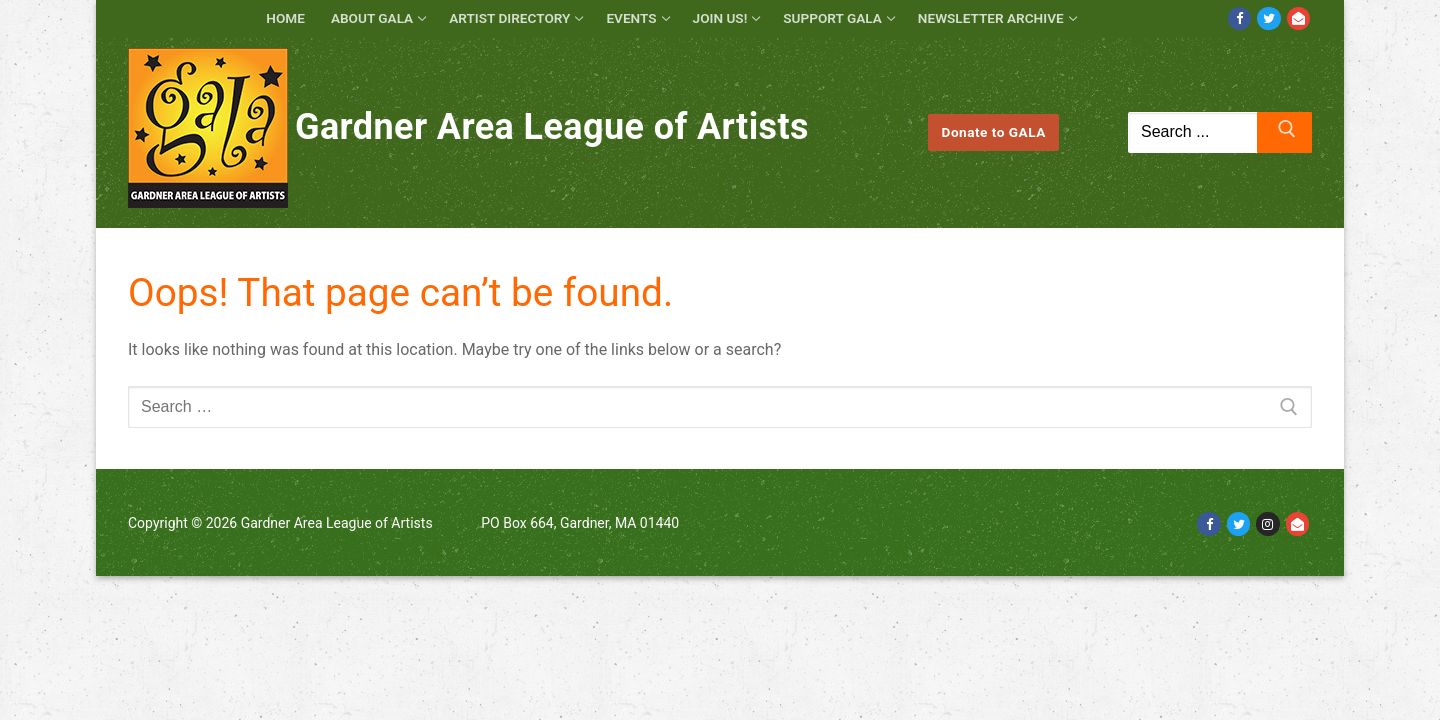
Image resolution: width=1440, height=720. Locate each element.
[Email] (1298, 18)
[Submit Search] (1284, 133)
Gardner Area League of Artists (552, 127)
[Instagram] (1267, 523)
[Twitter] (1268, 18)
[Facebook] (1239, 18)
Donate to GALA (994, 132)
